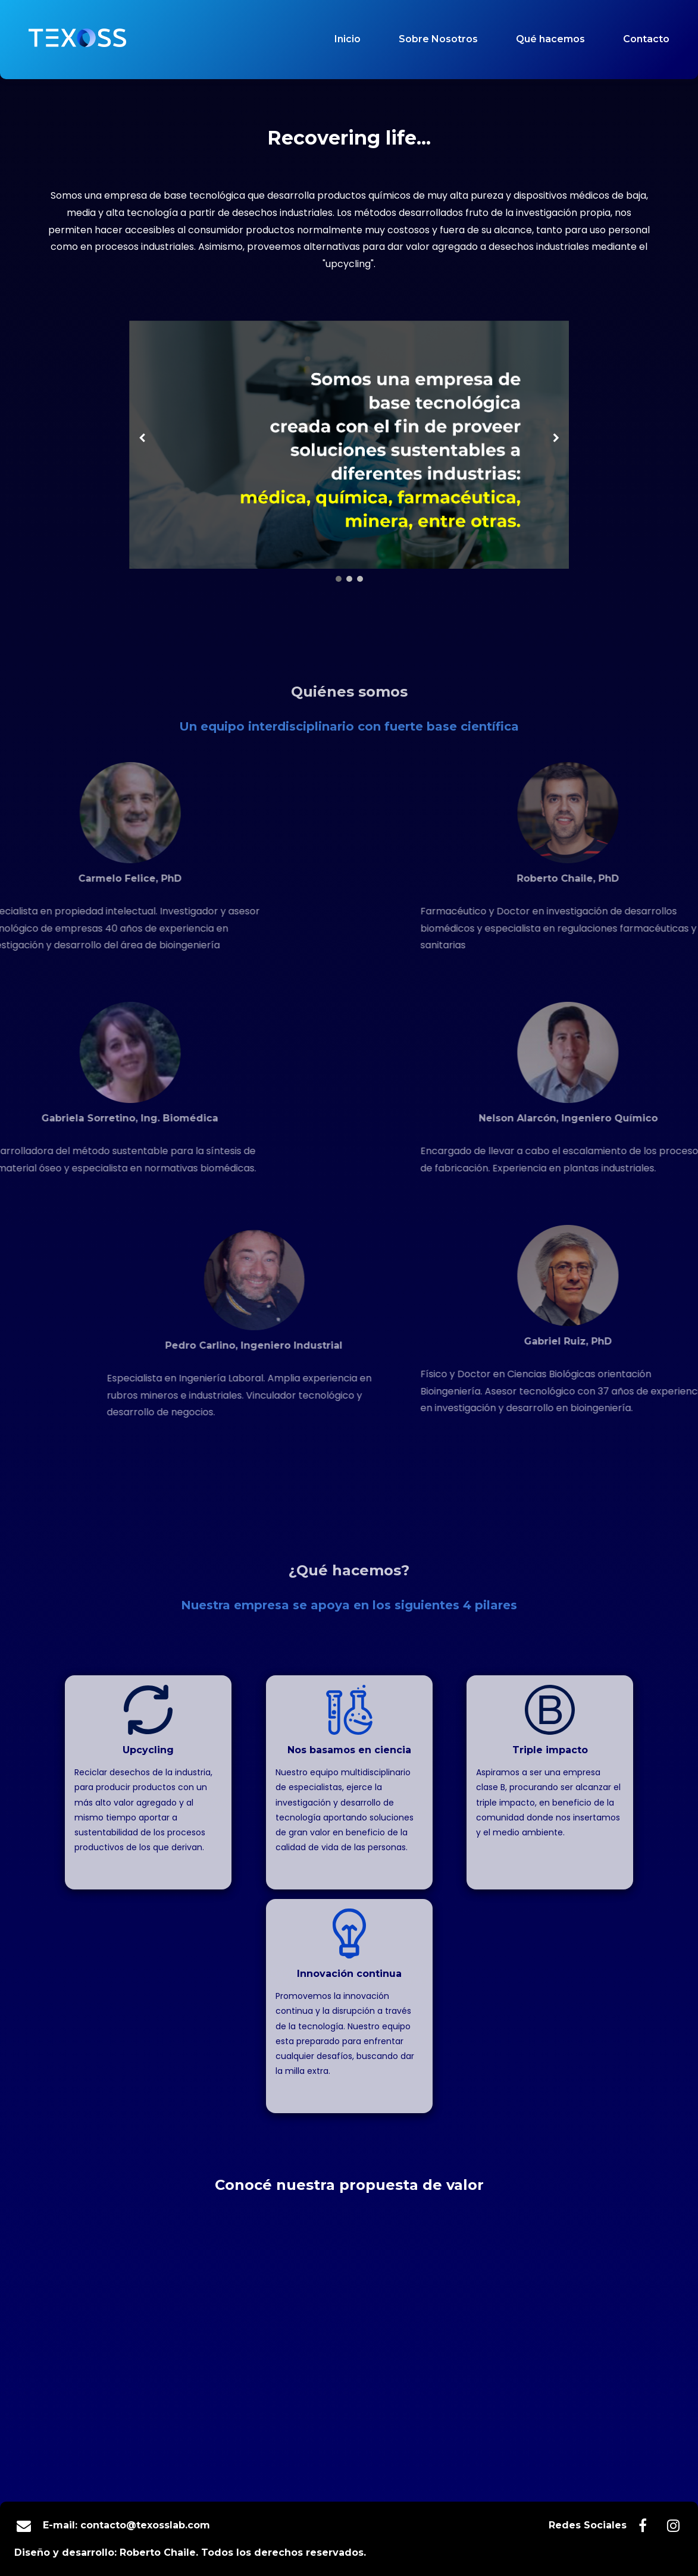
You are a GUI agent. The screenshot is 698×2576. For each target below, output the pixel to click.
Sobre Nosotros (438, 39)
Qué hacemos (550, 39)
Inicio (347, 39)
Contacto (646, 39)
